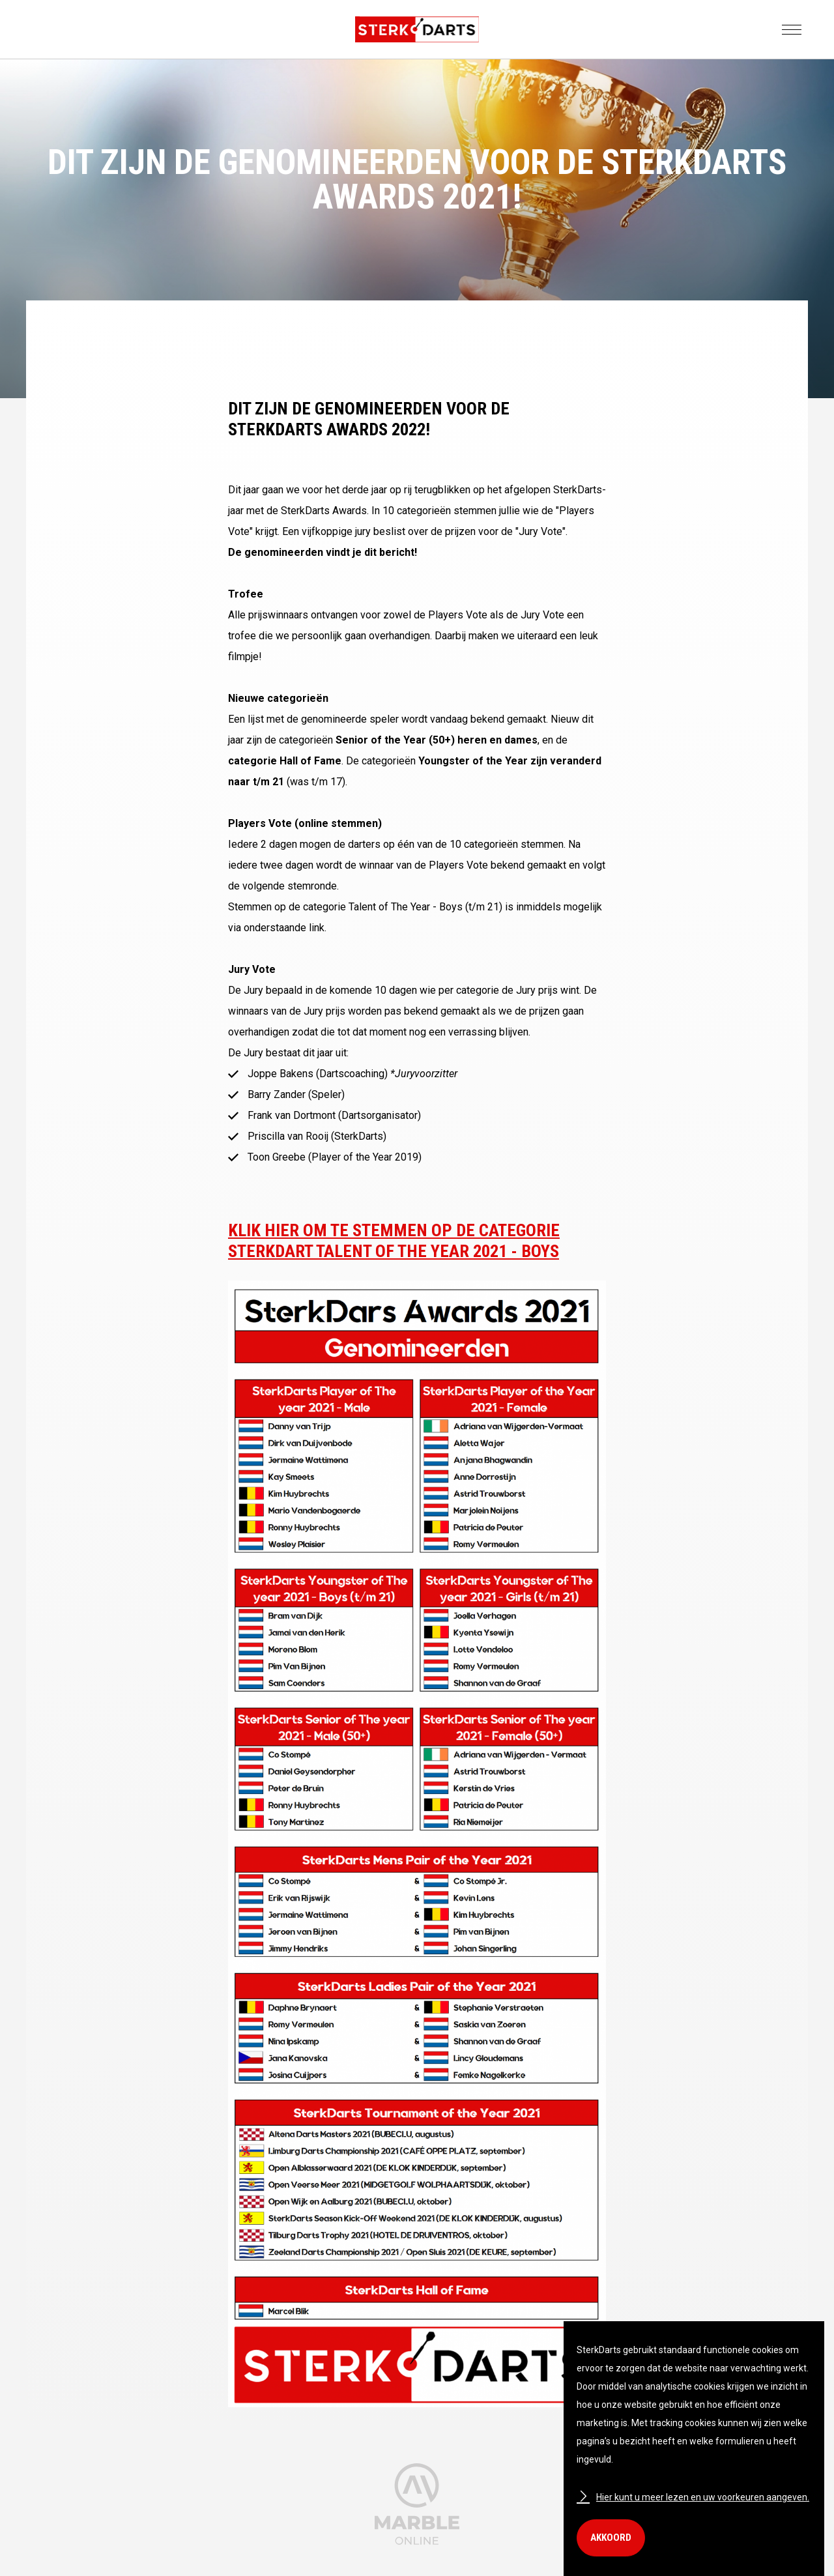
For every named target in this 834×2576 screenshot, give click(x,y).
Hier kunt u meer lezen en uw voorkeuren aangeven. (693, 2497)
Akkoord (610, 2537)
